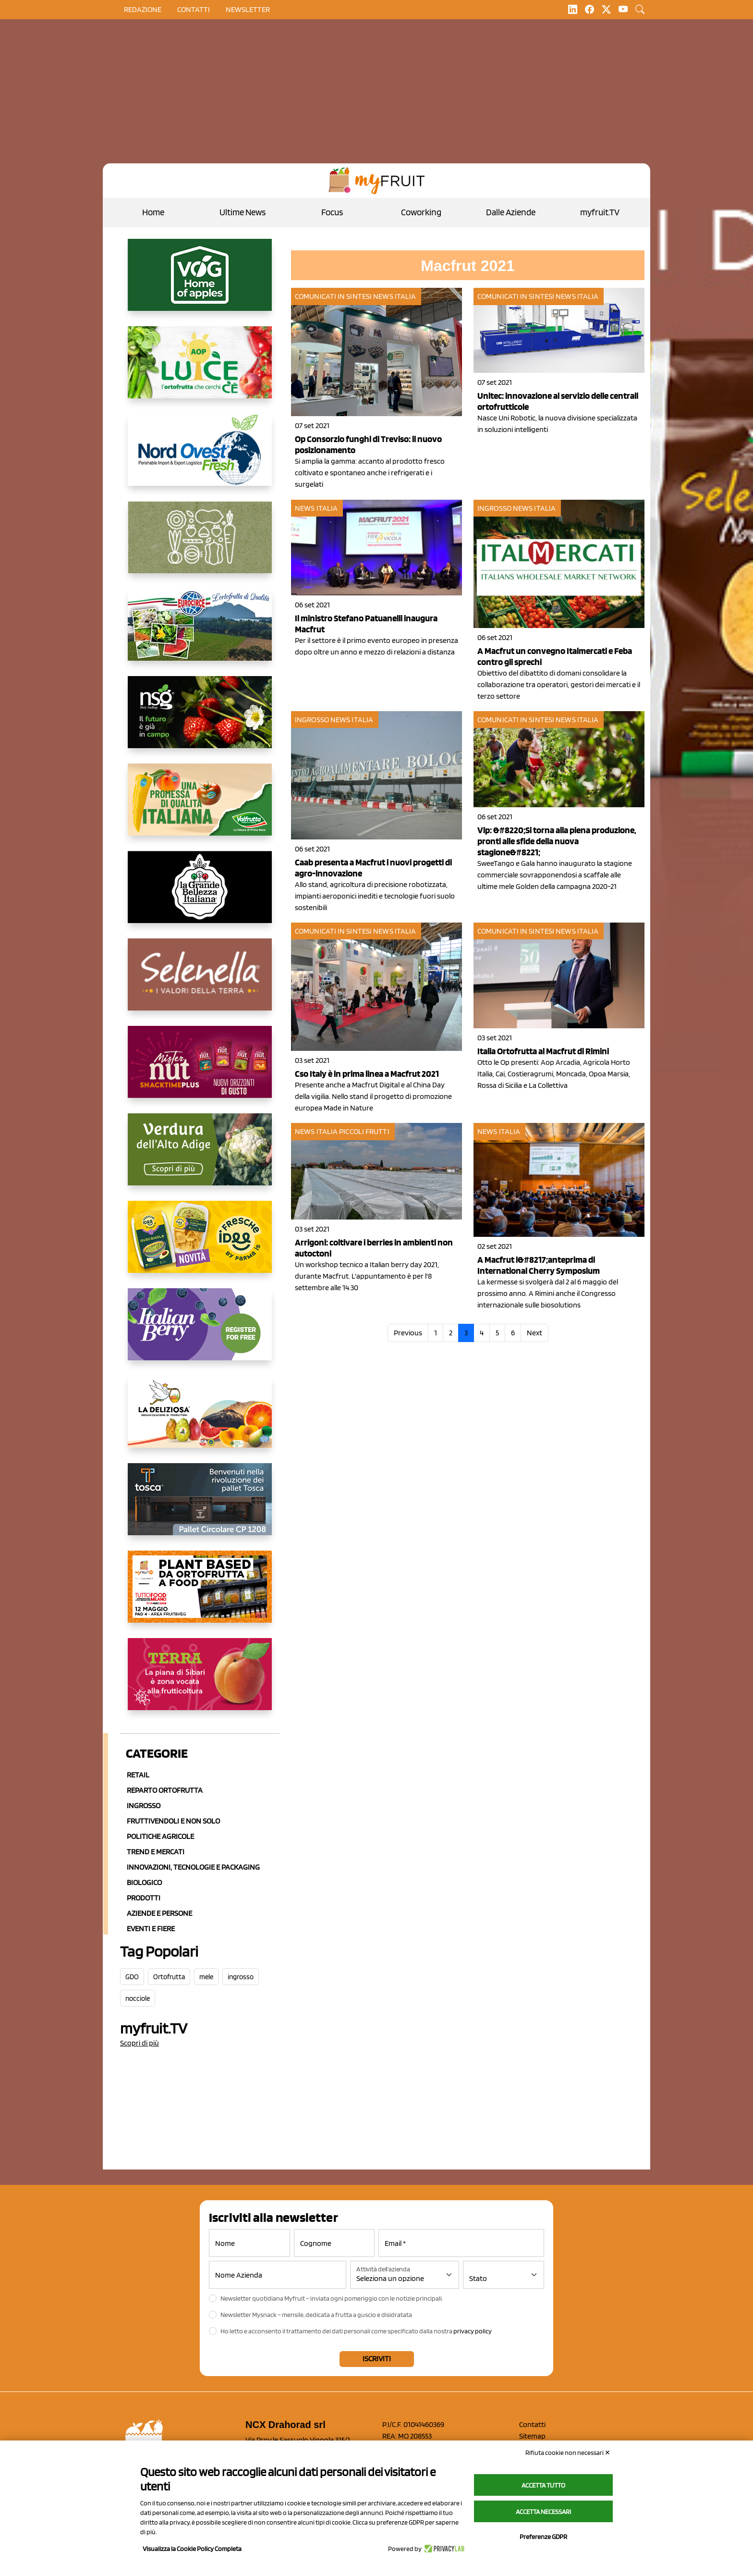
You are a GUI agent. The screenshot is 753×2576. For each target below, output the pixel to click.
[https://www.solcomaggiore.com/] (199, 545)
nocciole (137, 1998)
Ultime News (242, 212)
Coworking (421, 212)
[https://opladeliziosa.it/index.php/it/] (199, 1419)
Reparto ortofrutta (165, 1790)
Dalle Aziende (510, 212)
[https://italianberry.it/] (199, 1332)
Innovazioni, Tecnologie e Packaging (193, 1867)
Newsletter (248, 9)
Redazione (142, 9)
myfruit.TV (599, 212)
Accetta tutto (543, 2485)
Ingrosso (143, 1805)
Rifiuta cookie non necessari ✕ (567, 2452)
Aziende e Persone (159, 1913)
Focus (332, 212)
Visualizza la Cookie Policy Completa (192, 2548)
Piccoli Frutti (364, 1131)
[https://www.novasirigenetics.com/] (199, 720)
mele (206, 1976)
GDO (132, 1976)
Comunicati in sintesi (333, 296)
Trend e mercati (155, 1851)
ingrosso (241, 1976)
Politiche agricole (160, 1836)
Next (534, 1332)
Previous (408, 1332)
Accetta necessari (543, 2511)
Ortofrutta (169, 1976)
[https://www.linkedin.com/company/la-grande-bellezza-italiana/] (199, 894)
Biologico (144, 1882)
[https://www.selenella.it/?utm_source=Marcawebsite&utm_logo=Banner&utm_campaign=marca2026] (199, 982)
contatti (193, 9)
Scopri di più (139, 2042)
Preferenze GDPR (543, 2536)
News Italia (394, 296)
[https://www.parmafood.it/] (199, 1244)
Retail (138, 1774)
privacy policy (472, 2331)
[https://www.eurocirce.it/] (199, 632)
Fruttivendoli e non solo (173, 1820)
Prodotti (143, 1897)
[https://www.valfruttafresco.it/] (199, 807)
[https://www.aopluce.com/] (199, 370)
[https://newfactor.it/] (199, 1069)
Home (153, 212)
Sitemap (532, 2435)
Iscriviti (377, 2358)
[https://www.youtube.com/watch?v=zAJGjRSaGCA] (199, 1594)
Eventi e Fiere (151, 1928)
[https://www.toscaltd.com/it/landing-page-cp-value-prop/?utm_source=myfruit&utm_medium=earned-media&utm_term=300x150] (199, 1507)
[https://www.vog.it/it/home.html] (199, 282)
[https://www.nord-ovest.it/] (199, 457)
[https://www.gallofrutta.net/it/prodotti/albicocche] (199, 1682)
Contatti (532, 2424)
